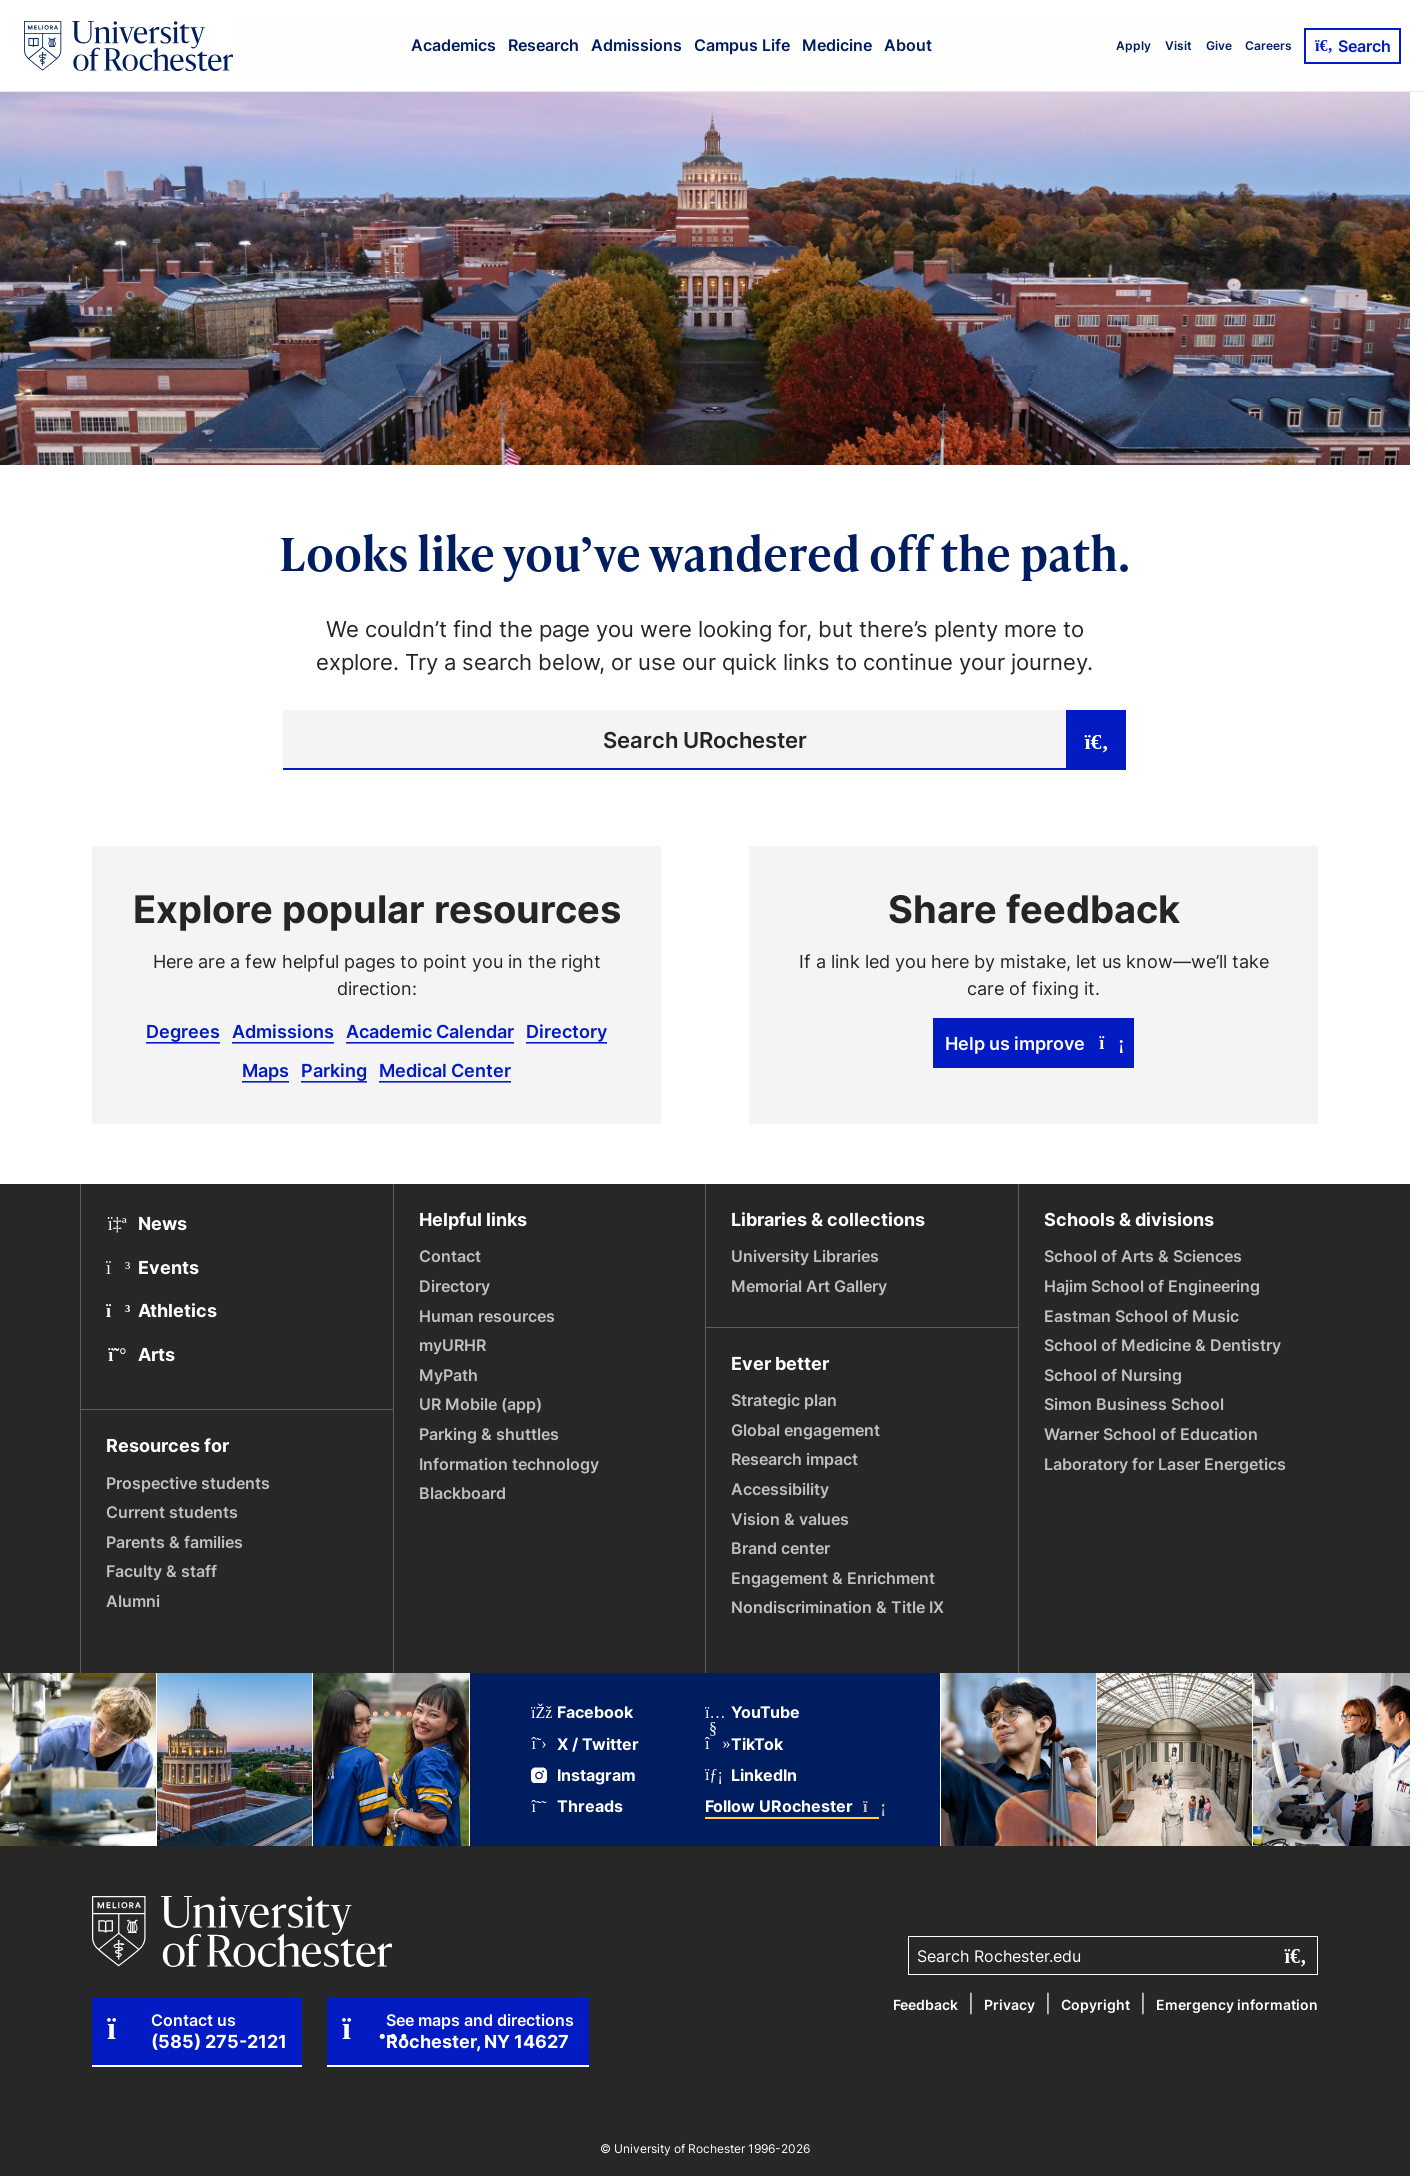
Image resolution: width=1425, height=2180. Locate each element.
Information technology (509, 1464)
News (146, 1223)
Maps (265, 1070)
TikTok (744, 1744)
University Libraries (805, 1256)
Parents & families (174, 1542)
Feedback (925, 2004)
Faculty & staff (161, 1571)
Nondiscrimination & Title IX (837, 1607)
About (908, 45)
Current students (172, 1512)
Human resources (487, 1316)
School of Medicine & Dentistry (1162, 1345)
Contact (450, 1256)
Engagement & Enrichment (833, 1578)
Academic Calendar (430, 1031)
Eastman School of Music (1141, 1316)
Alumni (133, 1601)
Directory (566, 1031)
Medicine (837, 45)
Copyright (1095, 2004)
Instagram (583, 1775)
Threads (577, 1806)
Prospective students (188, 1483)
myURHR (452, 1345)
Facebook (582, 1712)
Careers (1268, 45)
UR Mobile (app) (480, 1404)
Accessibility (780, 1489)
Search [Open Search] (1352, 46)
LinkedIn (751, 1775)
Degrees (183, 1031)
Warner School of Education (1151, 1434)
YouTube (752, 1712)
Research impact (794, 1459)
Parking (334, 1070)
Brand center (780, 1548)
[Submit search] (1096, 740)
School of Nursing (1113, 1375)
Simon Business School (1134, 1404)
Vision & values (790, 1519)
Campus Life (742, 45)
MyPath (448, 1375)
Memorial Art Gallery (809, 1286)
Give (1219, 45)
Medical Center (445, 1070)
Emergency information (1237, 2004)
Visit (1178, 45)
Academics (453, 45)
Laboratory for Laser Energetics (1165, 1464)
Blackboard (462, 1493)
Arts (140, 1354)
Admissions (636, 45)
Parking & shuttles (489, 1434)
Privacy (1009, 2004)
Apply (1133, 45)
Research (543, 45)
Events (152, 1267)
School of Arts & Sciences (1143, 1256)
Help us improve (1033, 1043)
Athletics (161, 1310)
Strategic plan (784, 1400)
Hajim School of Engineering (1152, 1286)
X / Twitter (585, 1744)
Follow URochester (792, 1806)
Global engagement (805, 1430)
